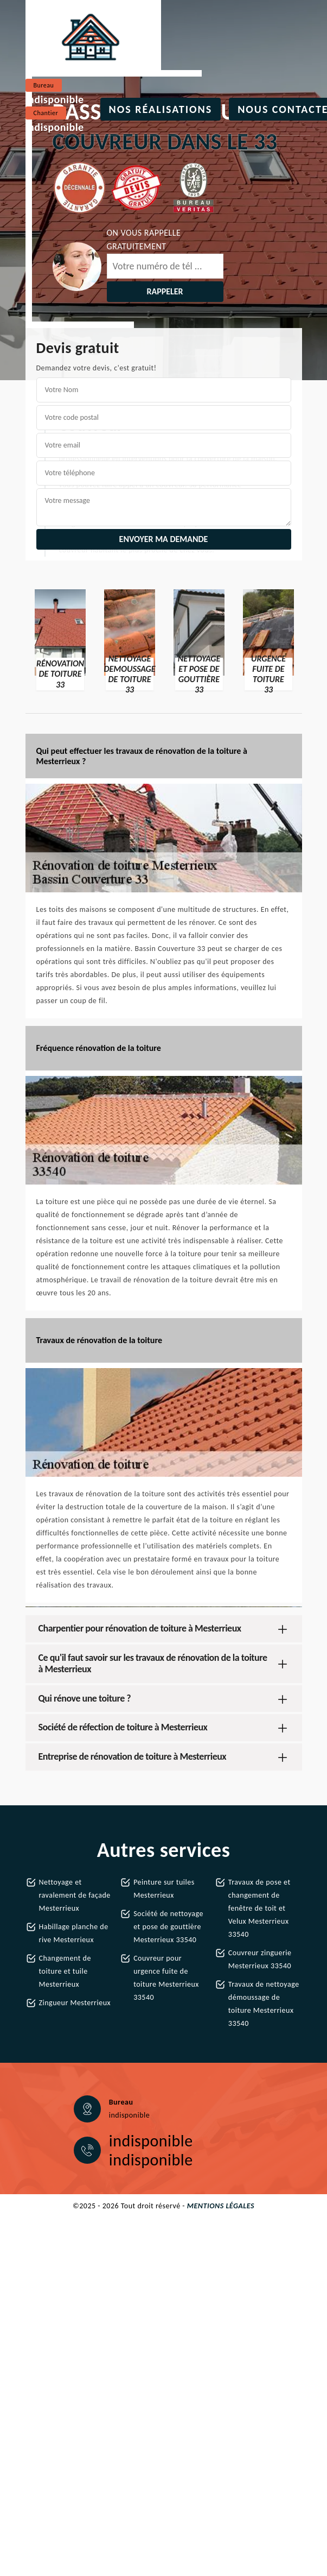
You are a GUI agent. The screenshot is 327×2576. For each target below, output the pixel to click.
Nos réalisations (161, 109)
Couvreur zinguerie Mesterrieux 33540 (260, 1959)
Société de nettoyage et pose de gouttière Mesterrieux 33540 (168, 1926)
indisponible (54, 99)
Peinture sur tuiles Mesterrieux (164, 1889)
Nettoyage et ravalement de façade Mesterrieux (75, 1895)
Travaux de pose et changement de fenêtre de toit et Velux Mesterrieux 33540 (259, 1908)
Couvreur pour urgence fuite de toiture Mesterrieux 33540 (166, 1978)
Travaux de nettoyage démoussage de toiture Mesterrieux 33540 (263, 2004)
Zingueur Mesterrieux (75, 2002)
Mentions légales (220, 2205)
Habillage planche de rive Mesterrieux (73, 1933)
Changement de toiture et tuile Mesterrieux (65, 1971)
